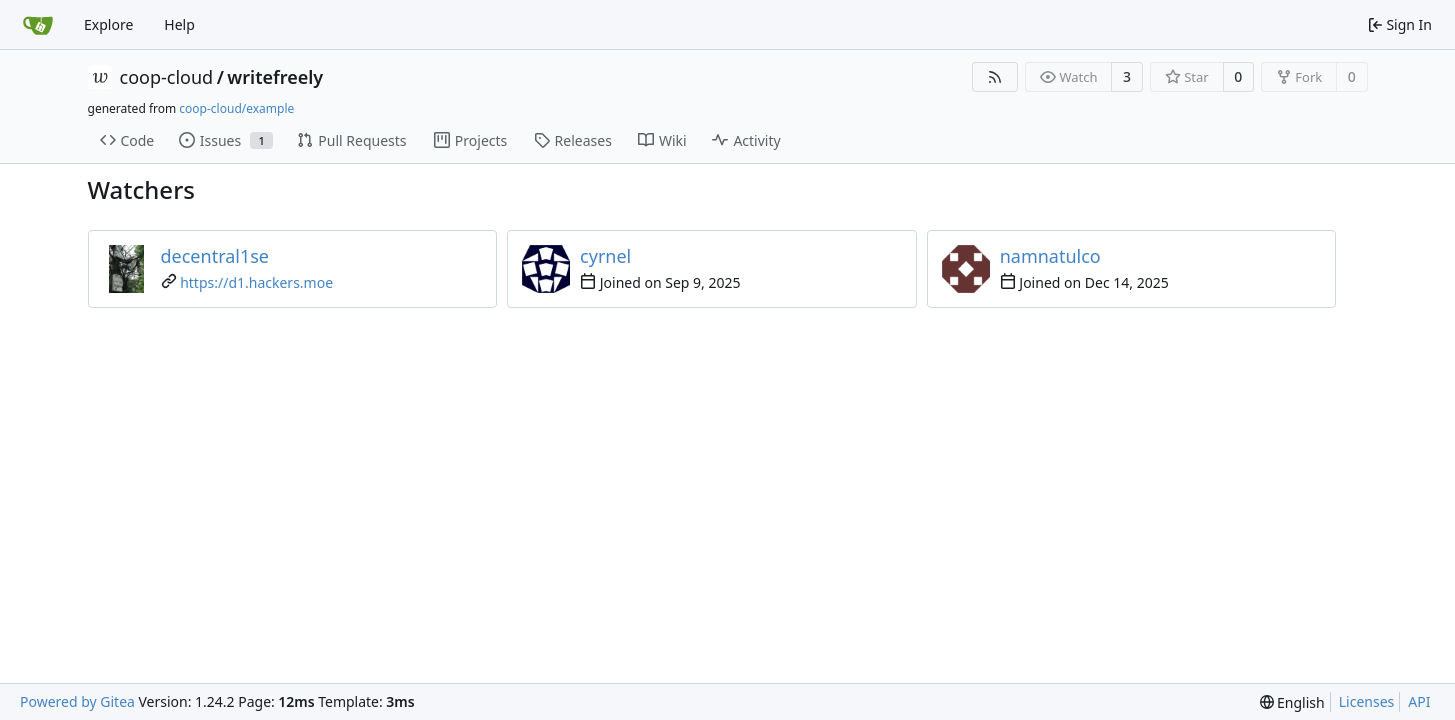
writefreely (275, 77)
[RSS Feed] (995, 77)
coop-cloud (167, 77)
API (1419, 701)
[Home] (38, 25)
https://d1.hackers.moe (256, 282)
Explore (108, 24)
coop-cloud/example (236, 108)
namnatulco (1050, 256)
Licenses (1367, 701)
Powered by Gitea (77, 701)
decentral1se (215, 256)
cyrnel (605, 256)
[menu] (1292, 702)
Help (179, 24)
